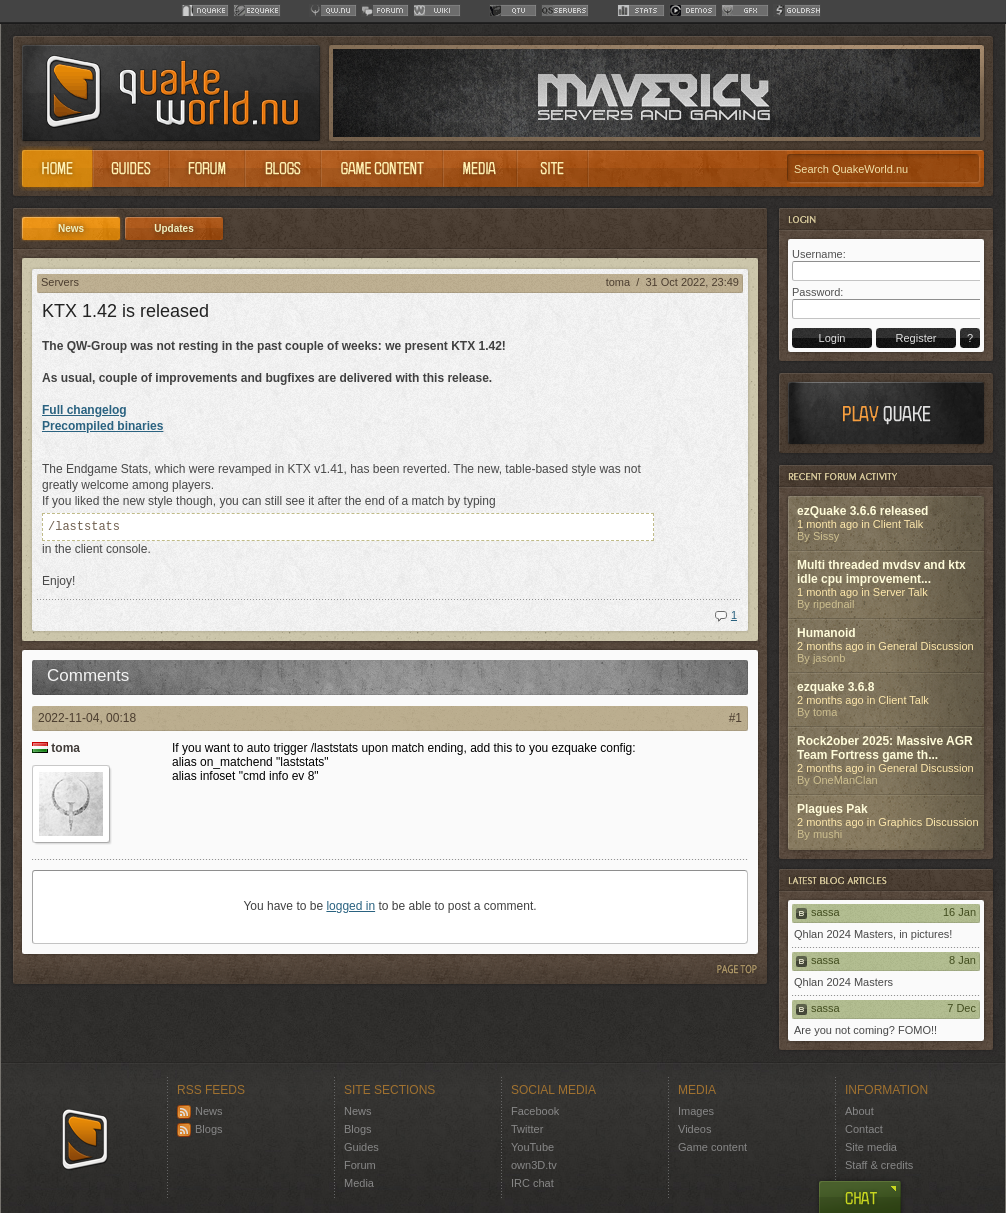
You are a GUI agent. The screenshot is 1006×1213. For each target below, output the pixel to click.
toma (618, 282)
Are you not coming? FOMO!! (865, 1030)
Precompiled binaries (102, 426)
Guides (361, 1147)
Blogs (200, 1129)
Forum (360, 1165)
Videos (694, 1129)
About (859, 1111)
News (200, 1111)
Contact (864, 1129)
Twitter (527, 1129)
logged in (350, 906)
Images (696, 1111)
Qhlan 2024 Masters (843, 982)
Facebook (535, 1111)
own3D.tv (534, 1165)
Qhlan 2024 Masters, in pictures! (873, 934)
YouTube (532, 1147)
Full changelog (84, 410)
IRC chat (532, 1183)
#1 (735, 718)
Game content (712, 1147)
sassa (825, 912)
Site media (871, 1147)
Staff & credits (879, 1165)
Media (359, 1183)
